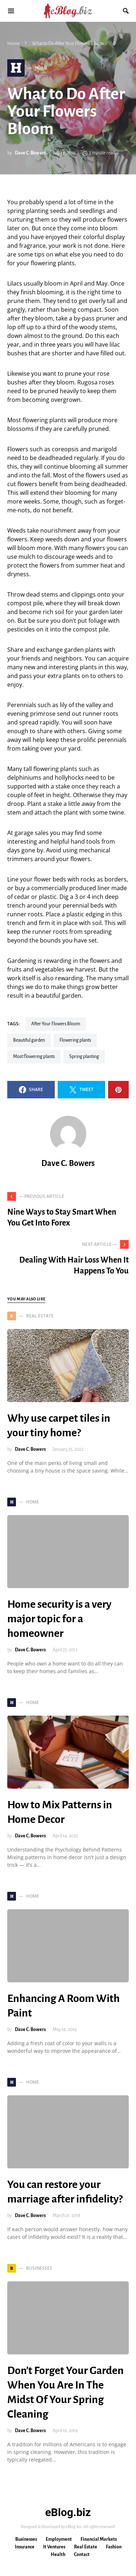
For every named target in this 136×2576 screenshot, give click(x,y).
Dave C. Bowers (30, 153)
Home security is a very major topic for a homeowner (59, 1618)
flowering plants (75, 1040)
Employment (59, 2539)
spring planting (84, 1056)
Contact (82, 2554)
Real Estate (85, 2546)
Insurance (24, 2546)
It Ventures (54, 2546)
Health (58, 2554)
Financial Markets (99, 2539)
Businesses (26, 2539)
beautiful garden (29, 1040)
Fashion (113, 2546)
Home (13, 43)
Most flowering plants (34, 1056)
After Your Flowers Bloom (55, 1023)
